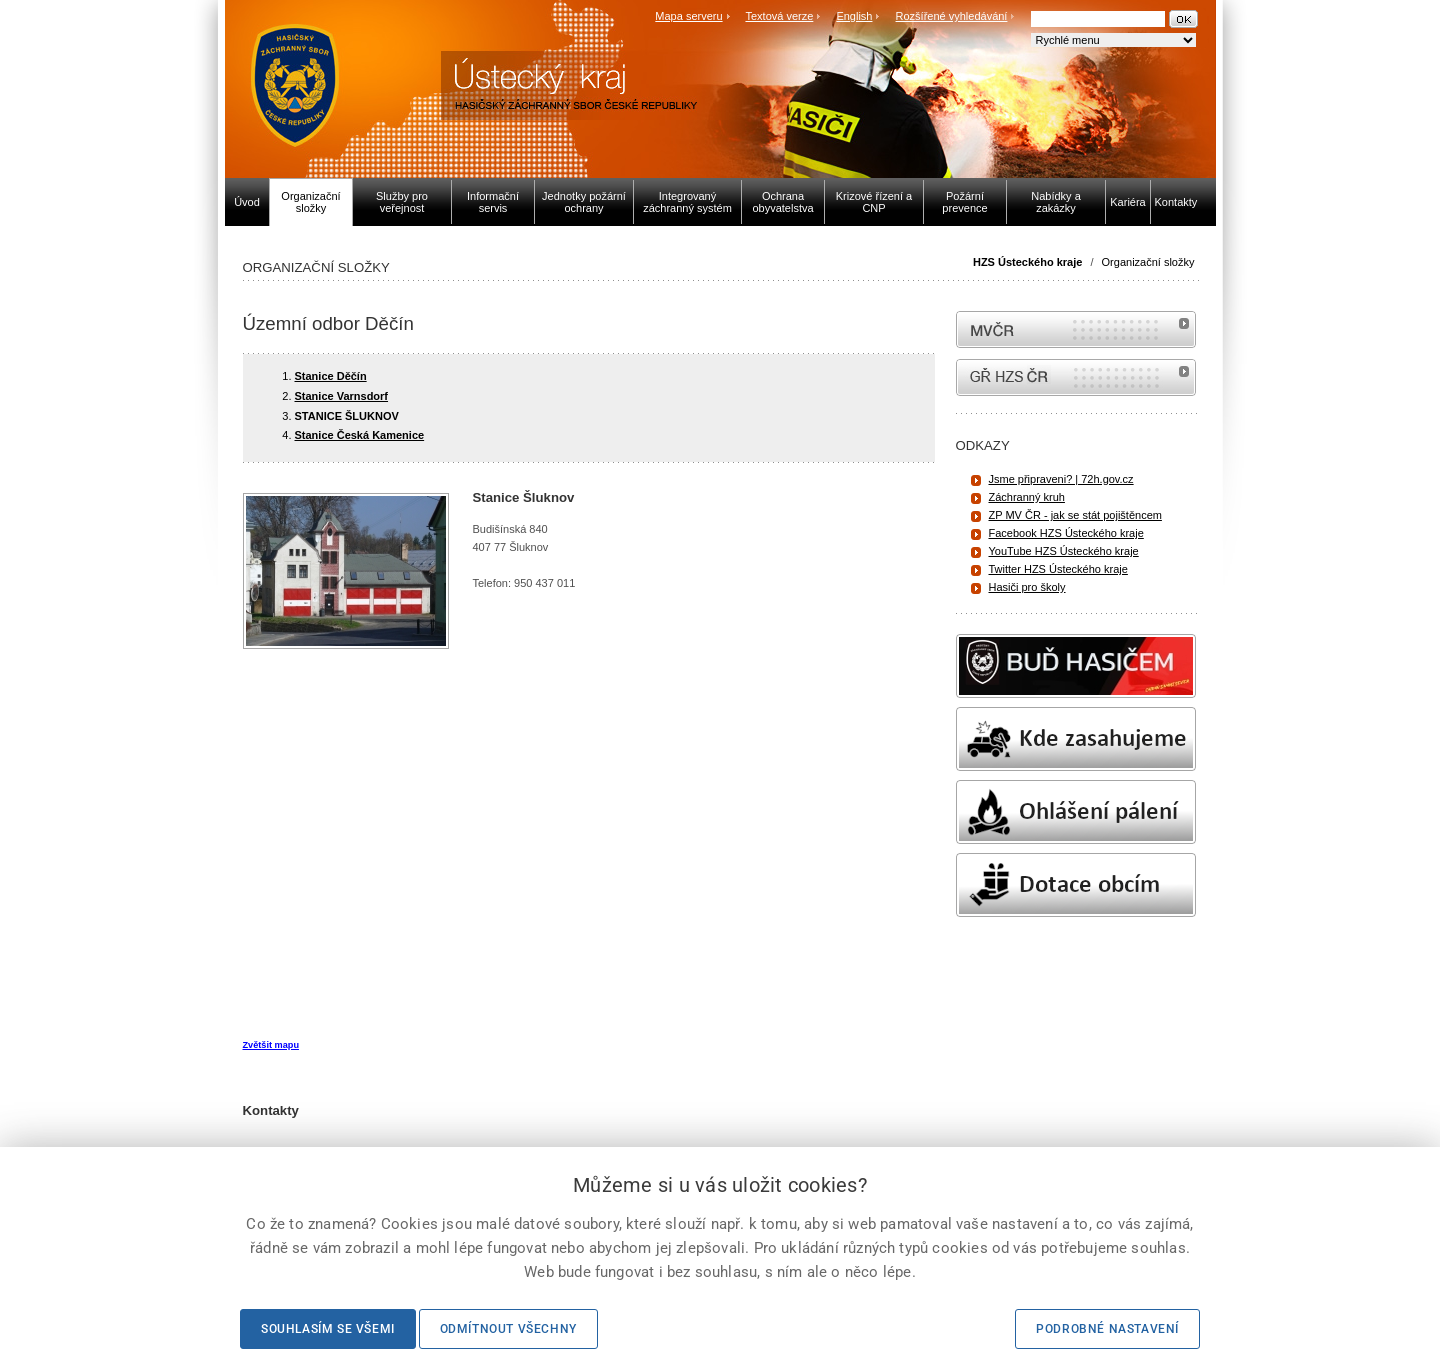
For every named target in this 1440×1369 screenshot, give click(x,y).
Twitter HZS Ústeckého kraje (1058, 569)
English (854, 16)
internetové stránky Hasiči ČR (1076, 377)
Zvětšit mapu (271, 1045)
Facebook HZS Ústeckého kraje (1066, 533)
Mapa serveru (688, 16)
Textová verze (779, 16)
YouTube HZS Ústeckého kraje (1064, 551)
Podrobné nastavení (1107, 1329)
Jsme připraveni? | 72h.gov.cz (1061, 479)
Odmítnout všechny (508, 1329)
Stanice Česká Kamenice (360, 435)
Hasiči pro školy (1027, 587)
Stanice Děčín (331, 376)
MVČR (1076, 329)
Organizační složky (1148, 262)
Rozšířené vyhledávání (952, 16)
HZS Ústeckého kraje (1027, 262)
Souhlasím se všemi (328, 1329)
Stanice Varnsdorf (342, 396)
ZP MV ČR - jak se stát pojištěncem (1075, 515)
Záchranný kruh (1027, 497)
